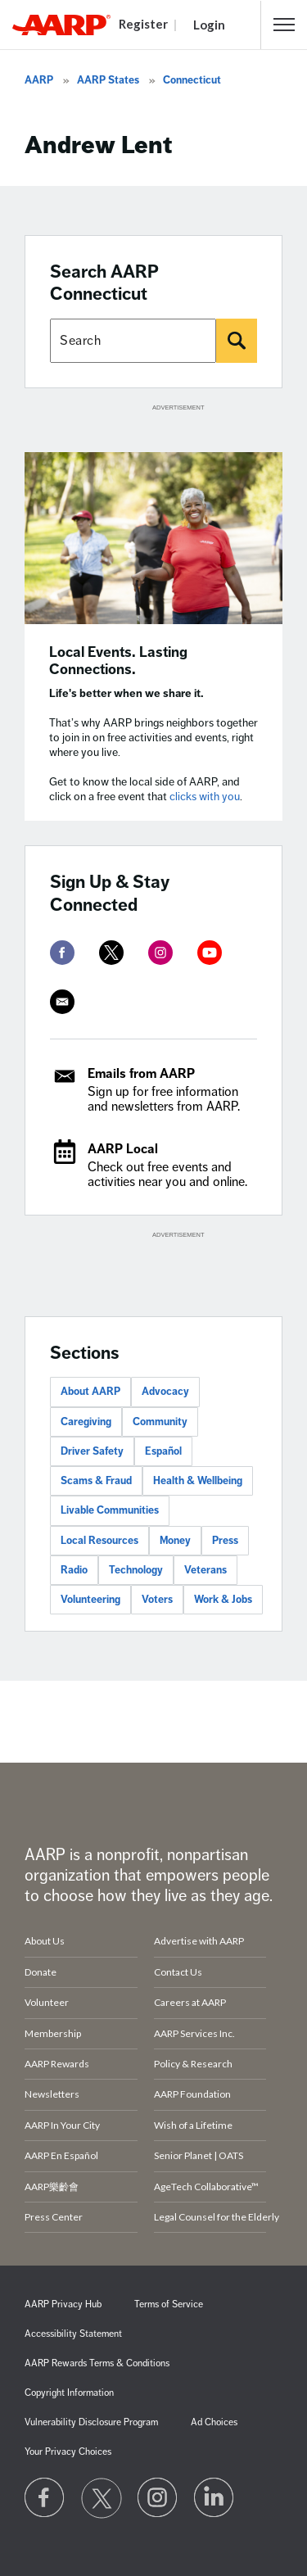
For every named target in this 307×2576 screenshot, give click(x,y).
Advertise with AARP (199, 1941)
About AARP (90, 1391)
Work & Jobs (223, 1599)
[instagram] (160, 952)
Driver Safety (92, 1451)
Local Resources (99, 1540)
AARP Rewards (57, 2064)
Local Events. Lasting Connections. (118, 660)
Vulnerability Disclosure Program (91, 2422)
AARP (39, 80)
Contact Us (178, 1972)
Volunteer (47, 2002)
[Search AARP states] (133, 341)
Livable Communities (110, 1510)
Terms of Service (168, 2304)
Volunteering (90, 1599)
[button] (284, 24)
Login (209, 24)
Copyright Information (69, 2393)
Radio (74, 1570)
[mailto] (62, 1001)
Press (225, 1540)
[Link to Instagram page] (158, 2498)
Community (160, 1421)
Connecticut (192, 80)
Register (143, 23)
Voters (157, 1599)
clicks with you (204, 797)
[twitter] (111, 952)
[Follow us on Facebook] (45, 2498)
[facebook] (62, 952)
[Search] (236, 341)
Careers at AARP (190, 2002)
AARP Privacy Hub (63, 2304)
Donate (40, 1972)
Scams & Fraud (96, 1480)
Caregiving (86, 1421)
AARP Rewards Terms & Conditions (97, 2363)
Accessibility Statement (73, 2334)
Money (175, 1540)
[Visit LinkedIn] (214, 2498)
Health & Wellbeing (197, 1480)
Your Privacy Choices (68, 2452)
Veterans (205, 1570)
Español (163, 1451)
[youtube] (209, 952)
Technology (136, 1570)
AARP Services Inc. (194, 2033)
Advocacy (165, 1391)
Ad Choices (214, 2422)
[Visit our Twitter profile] (101, 2498)
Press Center (54, 2217)
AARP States (108, 80)
